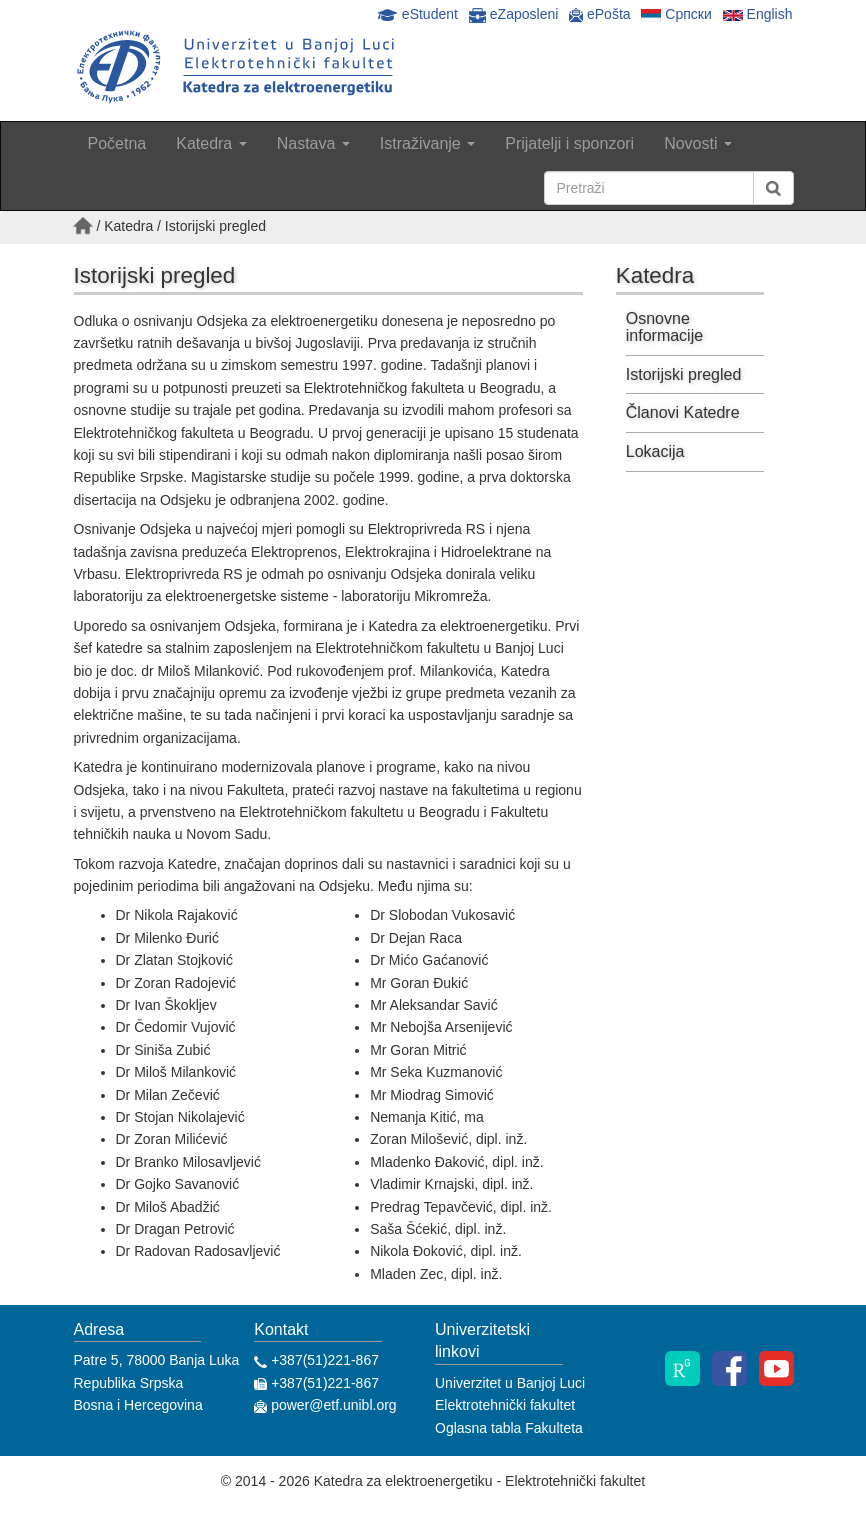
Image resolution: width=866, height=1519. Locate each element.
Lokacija (655, 451)
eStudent (419, 14)
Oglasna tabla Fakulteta (509, 1428)
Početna (117, 143)
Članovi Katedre (683, 412)
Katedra (211, 143)
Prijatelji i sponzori (569, 143)
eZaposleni (515, 14)
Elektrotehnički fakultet (505, 1405)
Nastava (313, 143)
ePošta (599, 14)
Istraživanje (427, 143)
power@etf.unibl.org (331, 1405)
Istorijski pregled (684, 374)
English (758, 14)
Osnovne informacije (664, 327)
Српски (676, 14)
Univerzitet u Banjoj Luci (510, 1383)
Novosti (698, 143)
